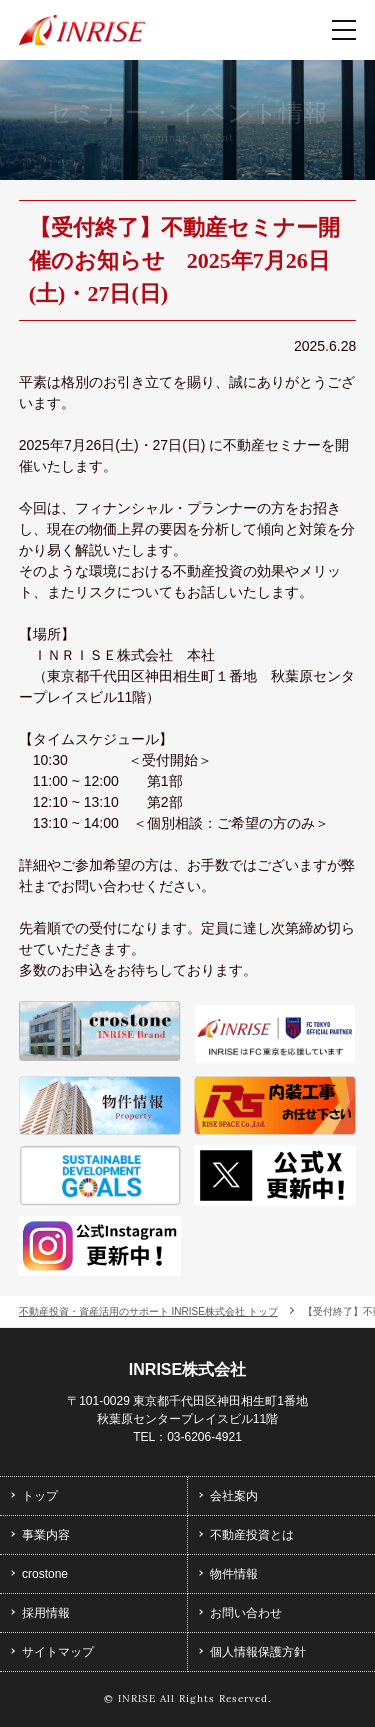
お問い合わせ (246, 1613)
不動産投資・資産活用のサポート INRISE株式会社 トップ (148, 1311)
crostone (45, 1574)
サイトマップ (58, 1652)
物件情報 (234, 1574)
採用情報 (46, 1613)
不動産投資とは (252, 1535)
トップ (40, 1496)
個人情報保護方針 (258, 1652)
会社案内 (234, 1496)
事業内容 (46, 1535)
